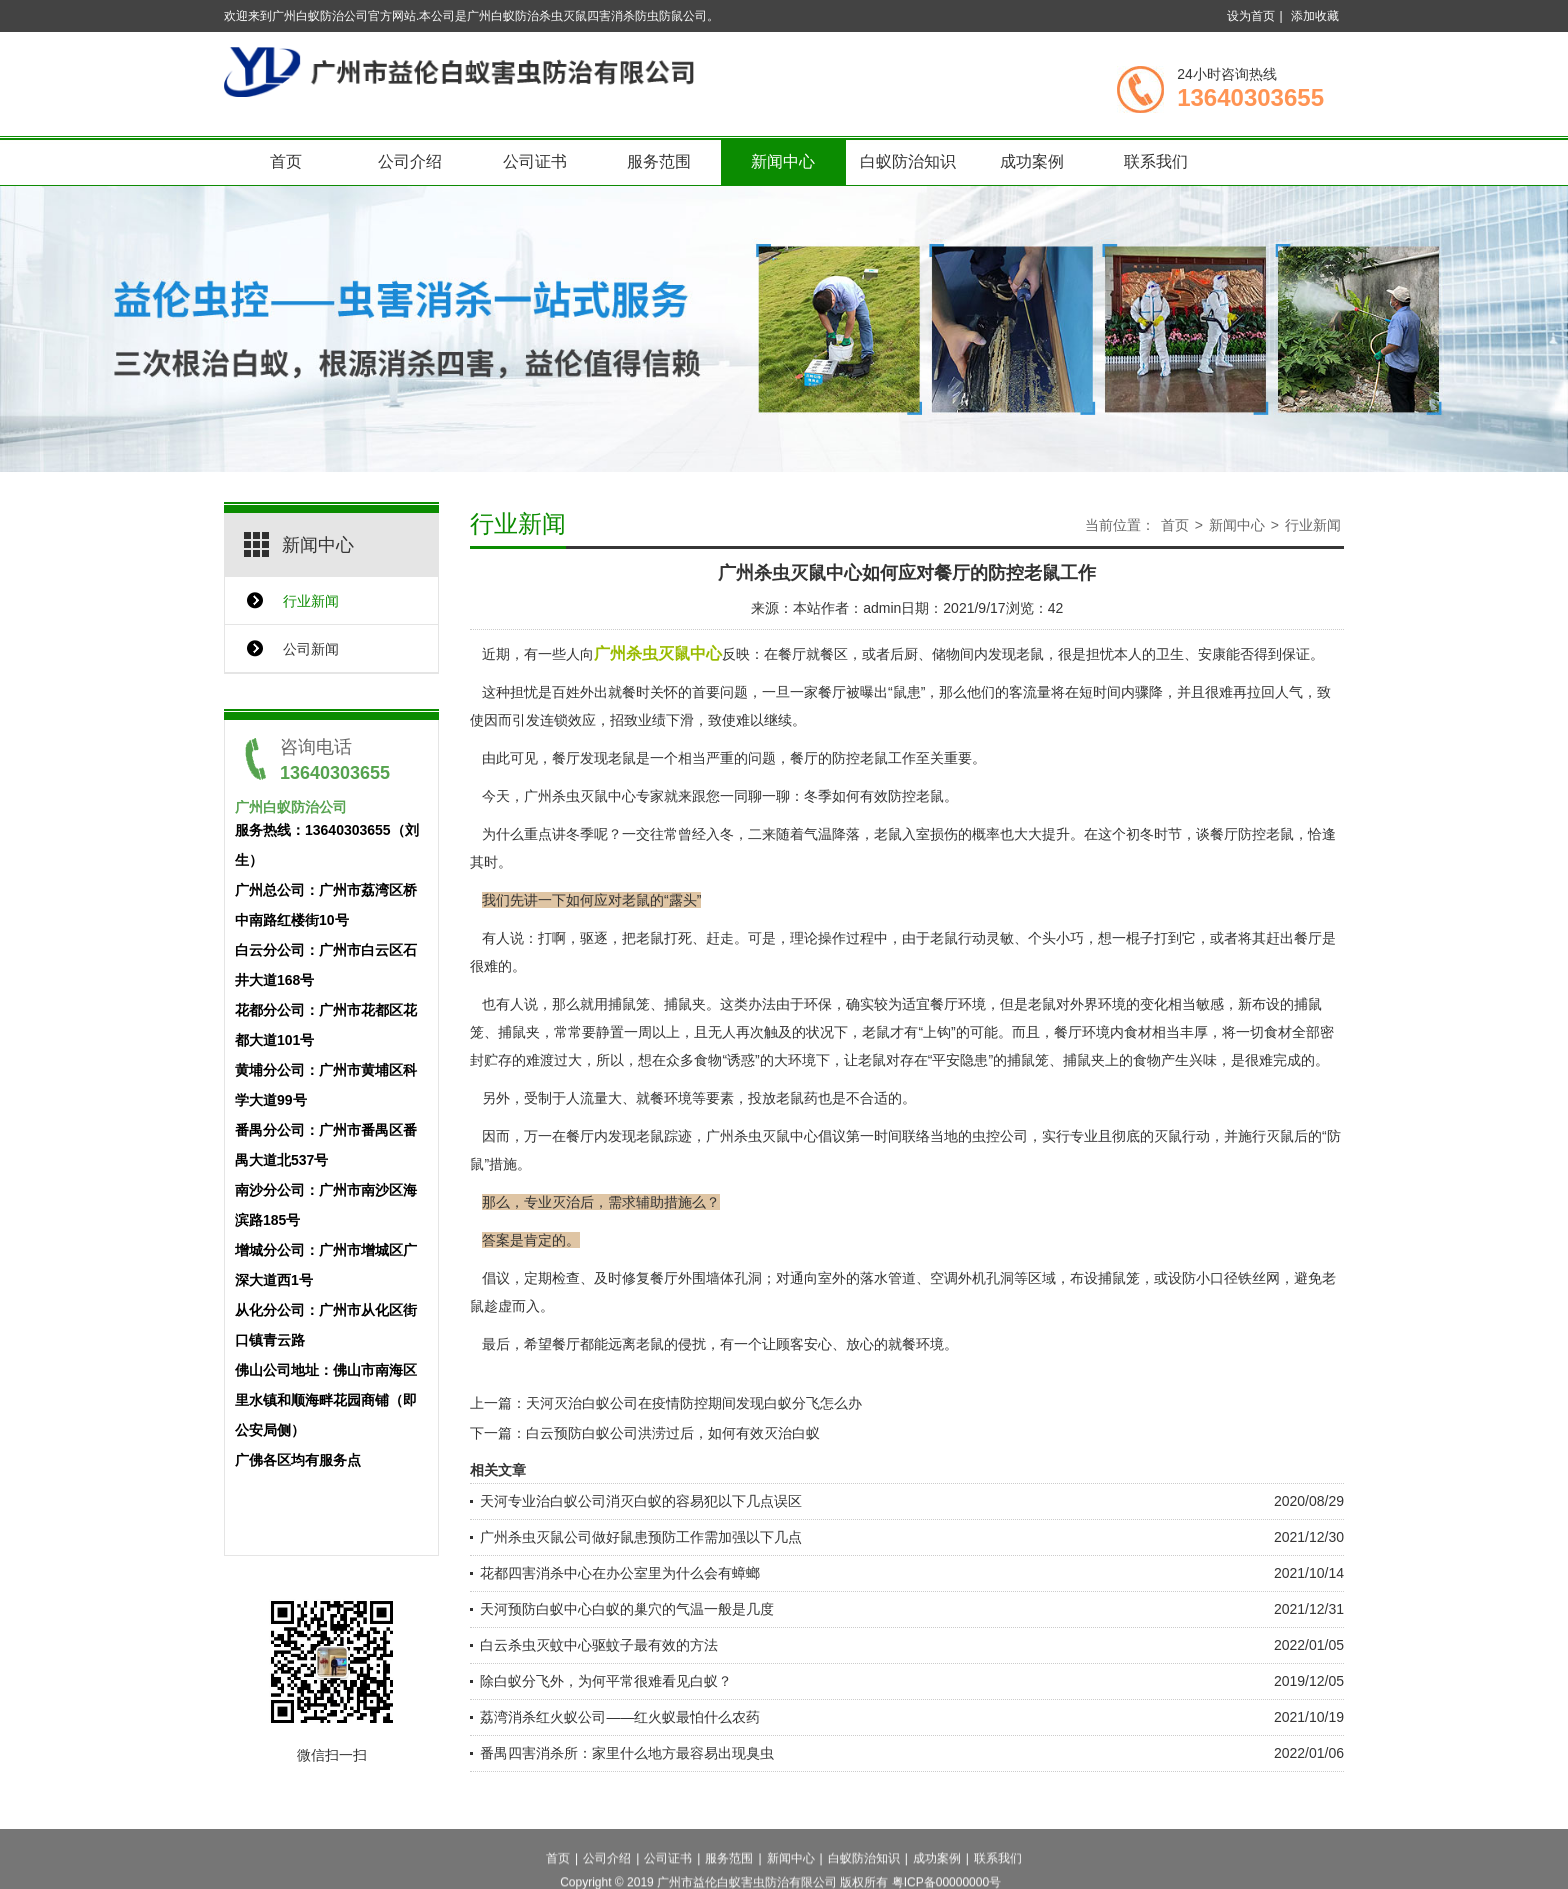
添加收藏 (1315, 16)
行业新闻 (311, 601)
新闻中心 (783, 161)
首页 (286, 161)
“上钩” (936, 1032)
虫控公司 (1000, 1136)
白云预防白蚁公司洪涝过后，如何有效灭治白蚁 (673, 1433)
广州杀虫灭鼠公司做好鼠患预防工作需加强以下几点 (641, 1537)
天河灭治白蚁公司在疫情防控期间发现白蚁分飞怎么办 (694, 1403)
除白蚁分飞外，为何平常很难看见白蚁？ (606, 1681)
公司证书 (535, 161)
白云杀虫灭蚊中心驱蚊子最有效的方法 (599, 1645)
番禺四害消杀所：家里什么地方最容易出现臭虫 (627, 1753)
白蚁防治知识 (908, 161)
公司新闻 (311, 649)
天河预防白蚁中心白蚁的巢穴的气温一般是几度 (627, 1609)
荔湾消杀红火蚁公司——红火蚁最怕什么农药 (620, 1717)
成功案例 (1032, 161)
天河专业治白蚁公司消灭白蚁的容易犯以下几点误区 (641, 1501)
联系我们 (1156, 161)
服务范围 (659, 161)
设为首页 (1251, 16)
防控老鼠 (1266, 834)
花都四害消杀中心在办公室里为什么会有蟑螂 (620, 1573)
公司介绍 (410, 161)
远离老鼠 (636, 1344)
